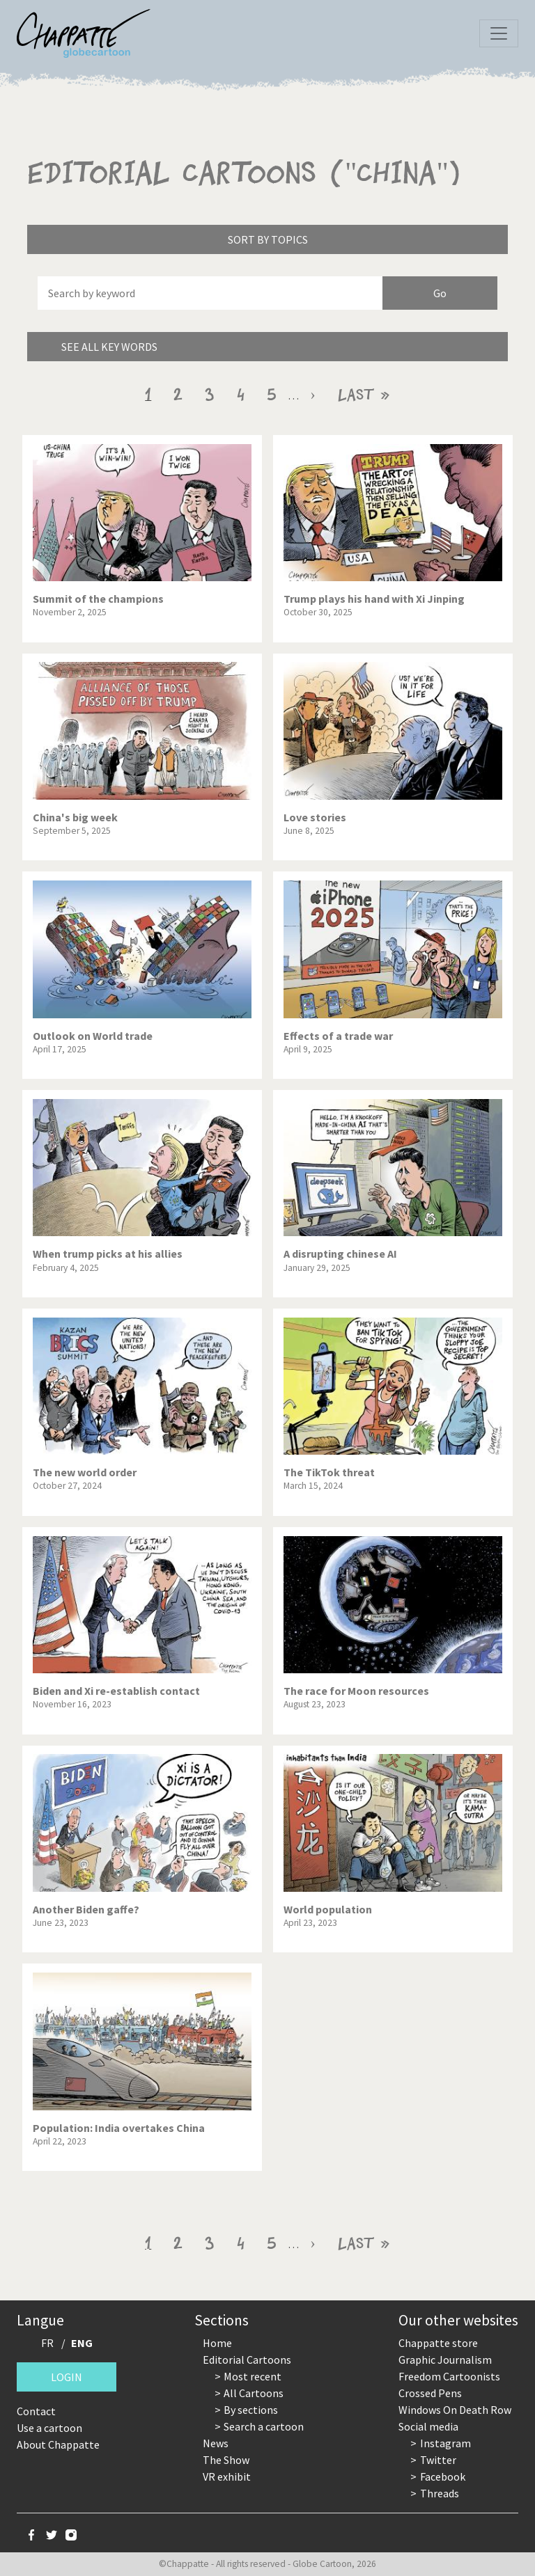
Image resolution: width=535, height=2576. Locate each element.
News (215, 2443)
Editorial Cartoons (247, 2359)
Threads (439, 2493)
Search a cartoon (264, 2426)
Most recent (252, 2376)
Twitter (438, 2460)
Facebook (442, 2476)
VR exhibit (227, 2476)
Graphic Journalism (445, 2359)
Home (217, 2343)
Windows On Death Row (454, 2410)
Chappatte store (438, 2343)
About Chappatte (58, 2444)
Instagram (445, 2443)
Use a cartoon (49, 2428)
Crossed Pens (430, 2393)
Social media (428, 2426)
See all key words (109, 347)
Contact (36, 2411)
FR (47, 2343)
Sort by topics (268, 239)
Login (66, 2377)
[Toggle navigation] (498, 33)
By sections (251, 2410)
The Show (226, 2460)
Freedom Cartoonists (449, 2376)
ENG (82, 2343)
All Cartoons (254, 2393)
